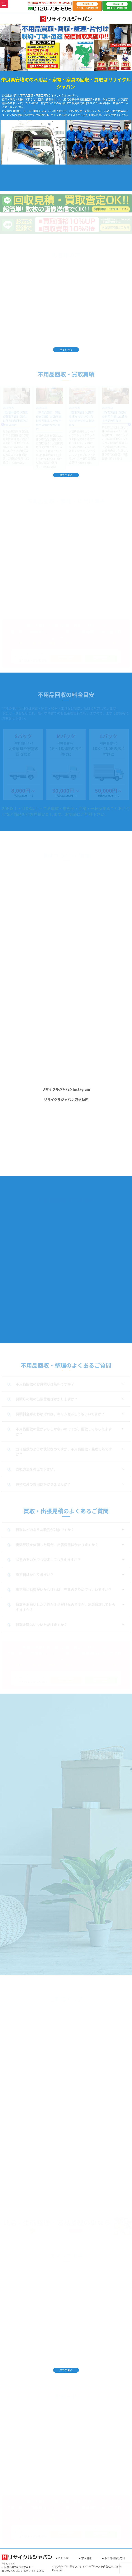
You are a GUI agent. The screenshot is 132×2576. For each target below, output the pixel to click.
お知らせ (63, 2558)
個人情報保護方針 (114, 2558)
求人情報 (86, 2558)
